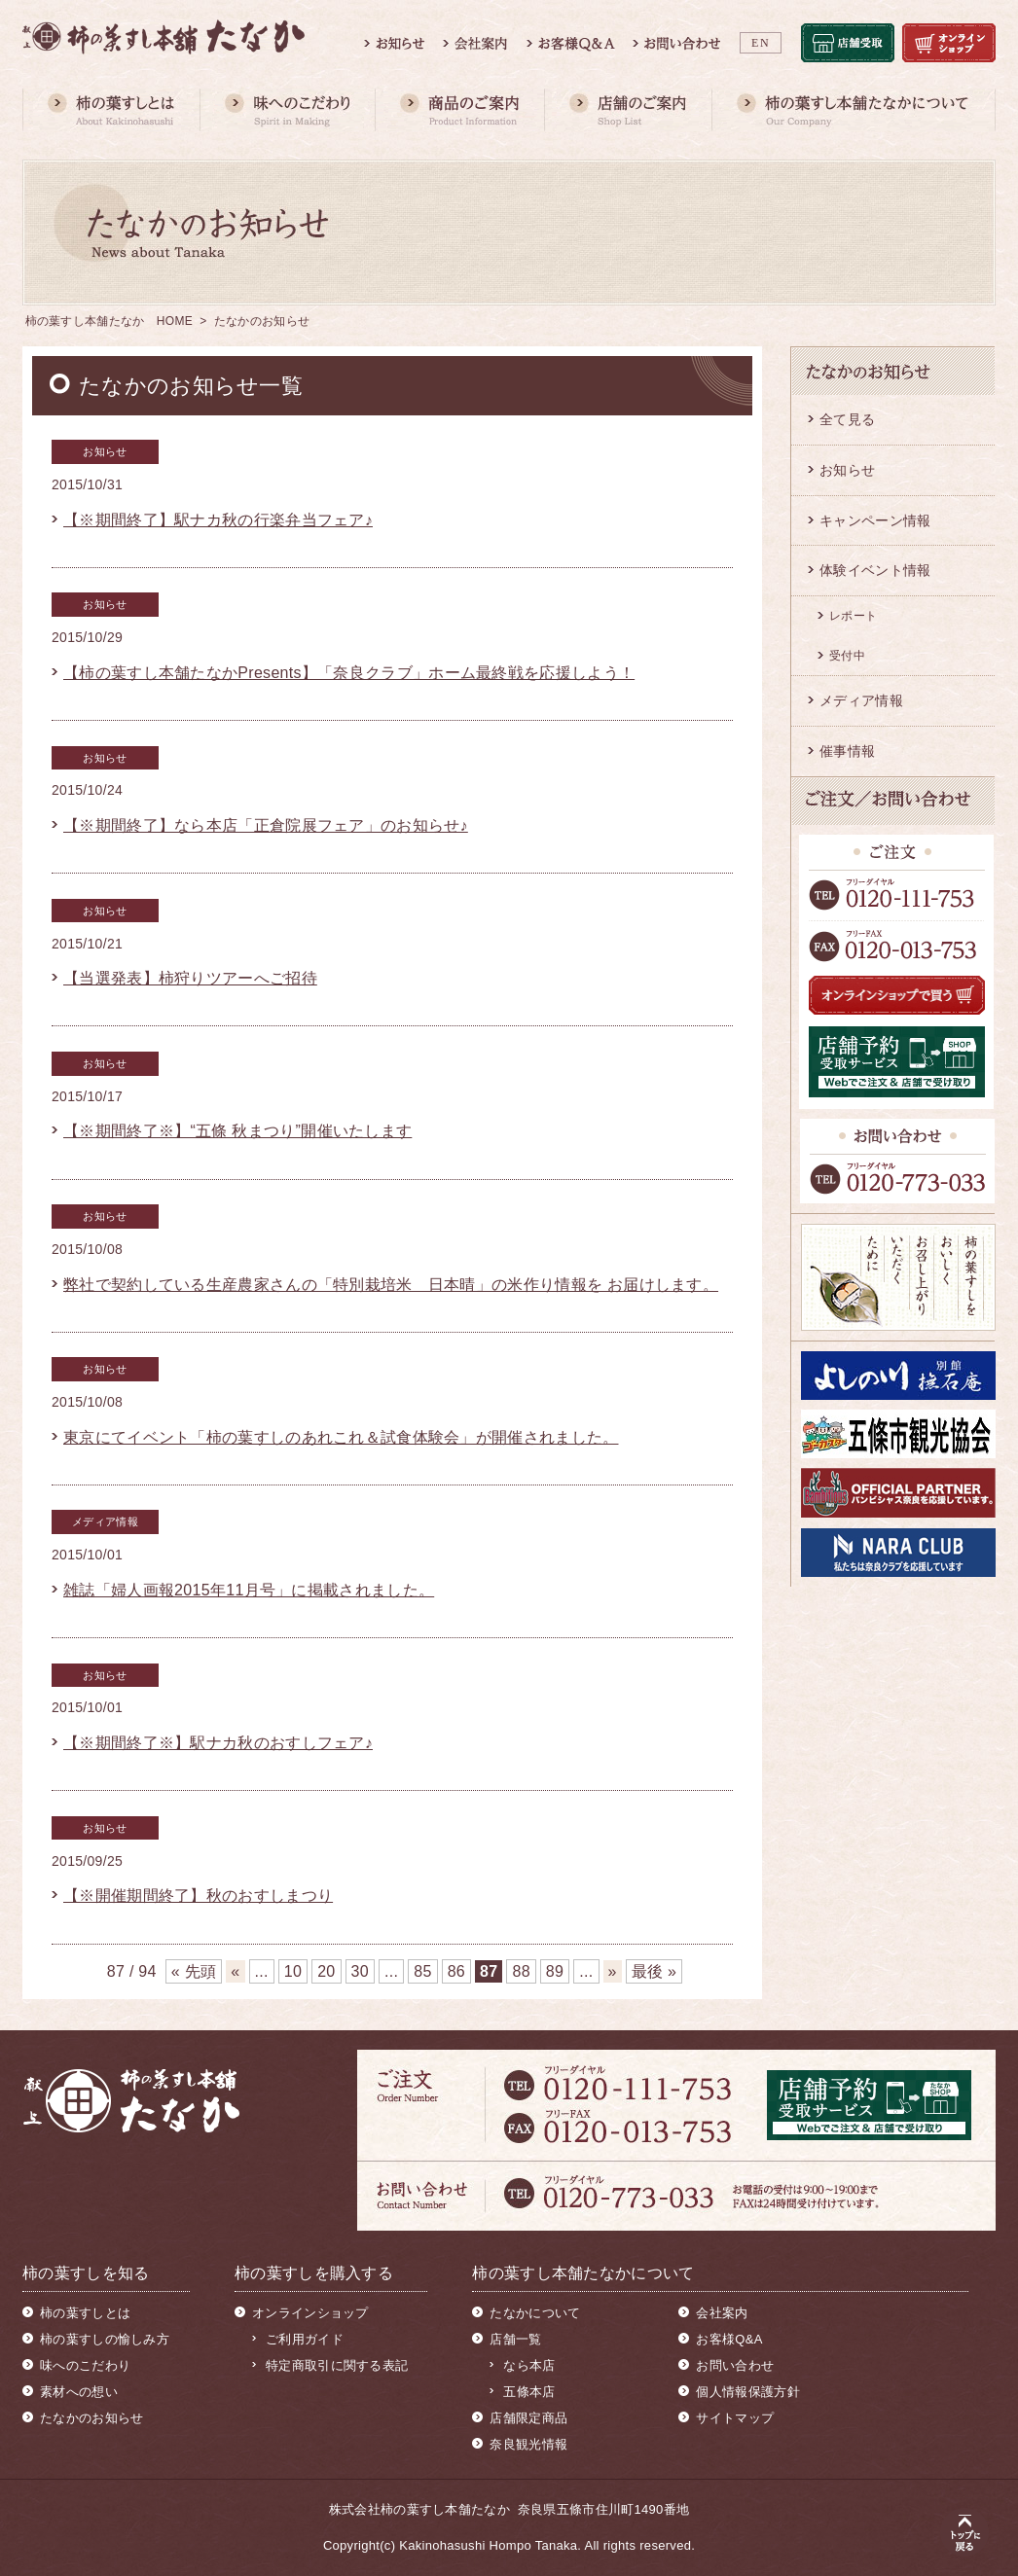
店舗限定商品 (528, 2418)
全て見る (847, 419)
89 (555, 1971)
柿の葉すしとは (85, 2313)
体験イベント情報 (874, 570)
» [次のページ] (612, 1971)
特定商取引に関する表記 (337, 2365)
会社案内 (721, 2313)
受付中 (847, 655)
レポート (853, 616)
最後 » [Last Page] (654, 1971)
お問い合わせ (735, 2365)
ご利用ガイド (305, 2339)
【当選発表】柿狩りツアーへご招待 (190, 978)
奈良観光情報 (528, 2444)
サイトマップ (735, 2418)
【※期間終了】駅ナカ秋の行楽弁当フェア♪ (218, 520)
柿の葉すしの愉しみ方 (104, 2339)
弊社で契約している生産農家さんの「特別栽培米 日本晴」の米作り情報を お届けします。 (390, 1284)
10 (293, 1971)
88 (520, 1971)
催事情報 (847, 751)
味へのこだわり (85, 2365)
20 (326, 1971)
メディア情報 (861, 700)
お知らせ (847, 470)
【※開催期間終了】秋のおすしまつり (198, 1895)
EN (760, 43)
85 (422, 1971)
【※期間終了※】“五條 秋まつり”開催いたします (237, 1131)
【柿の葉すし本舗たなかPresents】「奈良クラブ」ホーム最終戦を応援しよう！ (349, 672)
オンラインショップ (310, 2313)
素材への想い (79, 2391)
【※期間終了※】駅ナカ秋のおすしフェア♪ (218, 1743)
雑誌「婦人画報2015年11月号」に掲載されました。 (248, 1590)
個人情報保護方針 (747, 2391)
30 (360, 1971)
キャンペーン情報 (874, 520)
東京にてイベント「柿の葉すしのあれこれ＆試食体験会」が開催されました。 (341, 1437)
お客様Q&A (729, 2339)
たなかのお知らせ (91, 2418)
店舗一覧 (515, 2339)
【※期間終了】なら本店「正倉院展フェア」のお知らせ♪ (265, 825)
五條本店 (529, 2391)
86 (456, 1971)
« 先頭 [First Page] (194, 1971)
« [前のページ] (235, 1971)
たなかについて (535, 2313)
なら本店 (529, 2365)
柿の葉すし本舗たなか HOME (109, 321)
